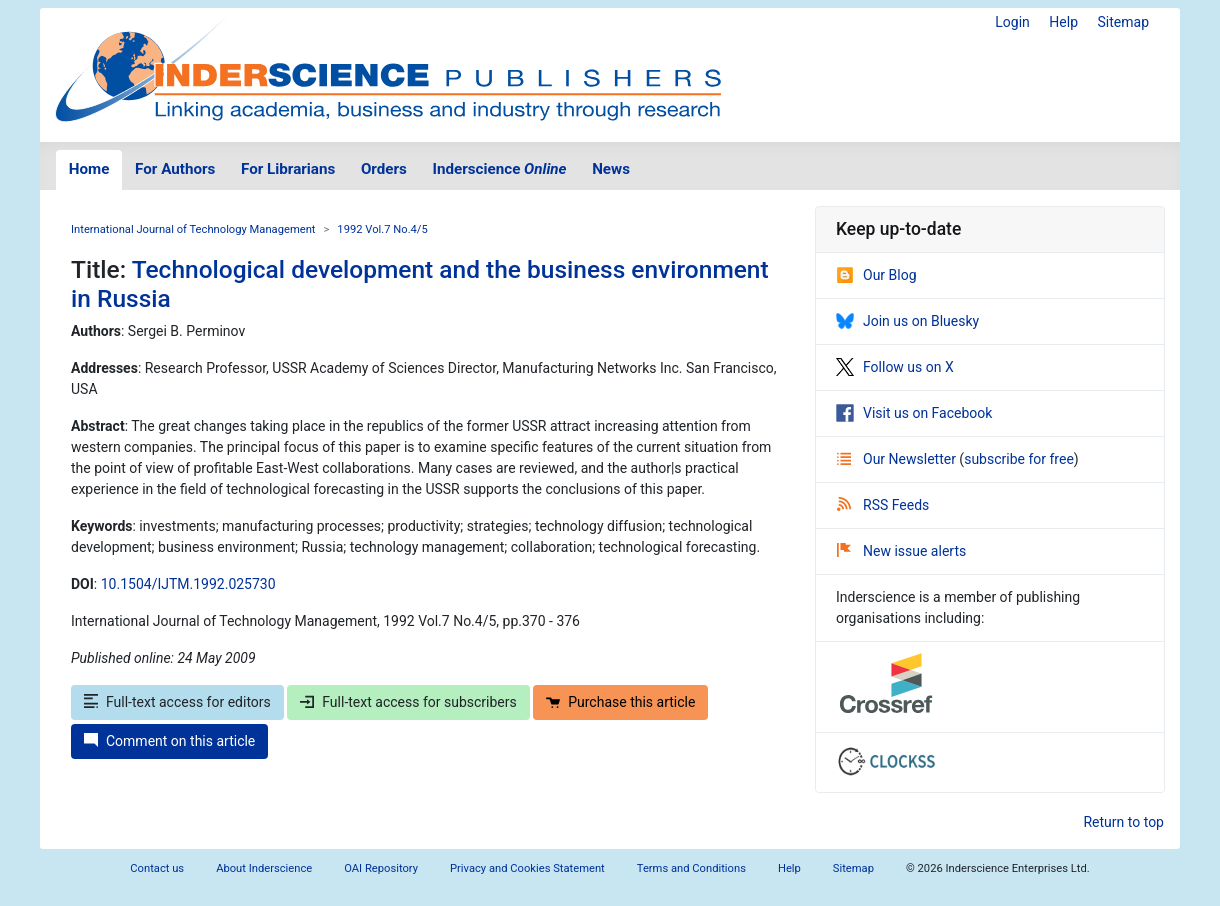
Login (1012, 22)
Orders (384, 169)
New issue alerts (901, 551)
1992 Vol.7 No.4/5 (382, 229)
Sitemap (1123, 22)
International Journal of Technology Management (193, 229)
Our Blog (876, 275)
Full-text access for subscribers (408, 702)
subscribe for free (1019, 459)
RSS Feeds (883, 505)
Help (1063, 22)
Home (89, 169)
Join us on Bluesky (907, 321)
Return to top (1123, 822)
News (611, 169)
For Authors (175, 169)
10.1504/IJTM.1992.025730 (188, 584)
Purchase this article (620, 702)
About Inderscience (264, 868)
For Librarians (288, 169)
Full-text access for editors (177, 702)
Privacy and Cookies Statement (527, 868)
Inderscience (500, 169)
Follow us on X (895, 367)
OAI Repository (381, 868)
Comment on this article (169, 741)
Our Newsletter (898, 459)
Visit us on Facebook (914, 413)
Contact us (157, 868)
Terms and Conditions (691, 868)
